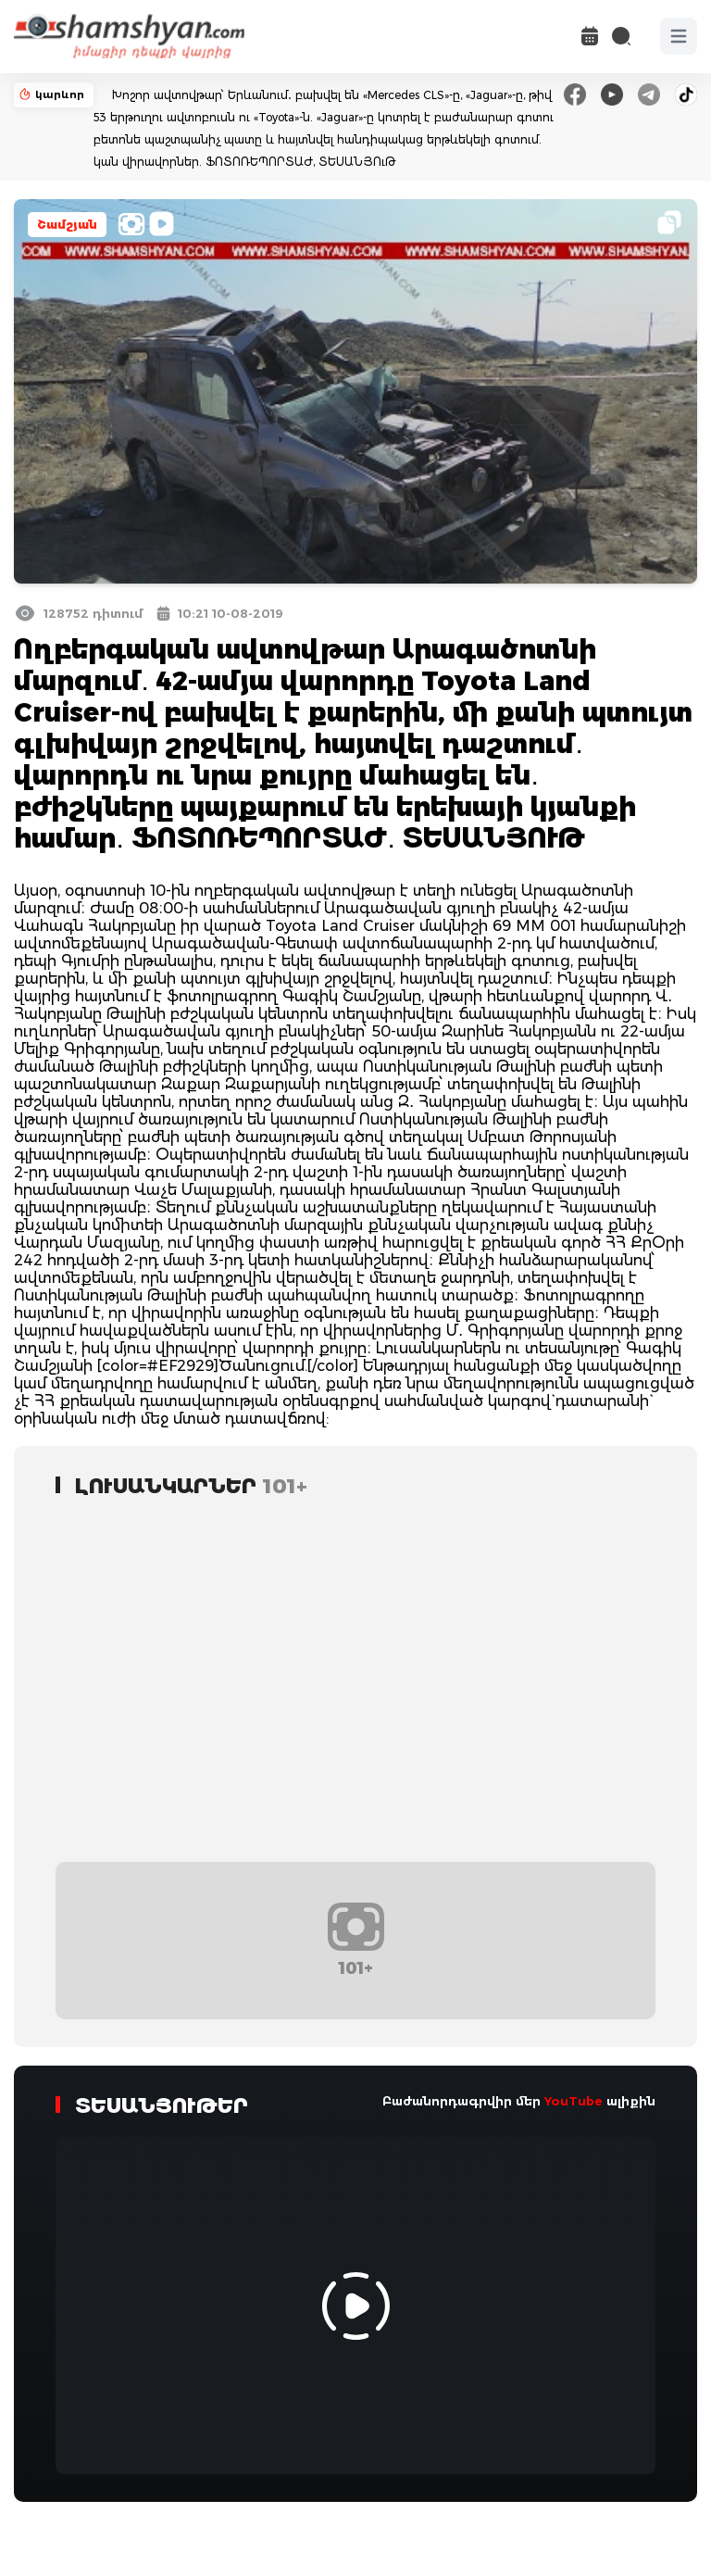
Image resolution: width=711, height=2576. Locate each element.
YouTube (573, 2100)
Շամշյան (67, 225)
